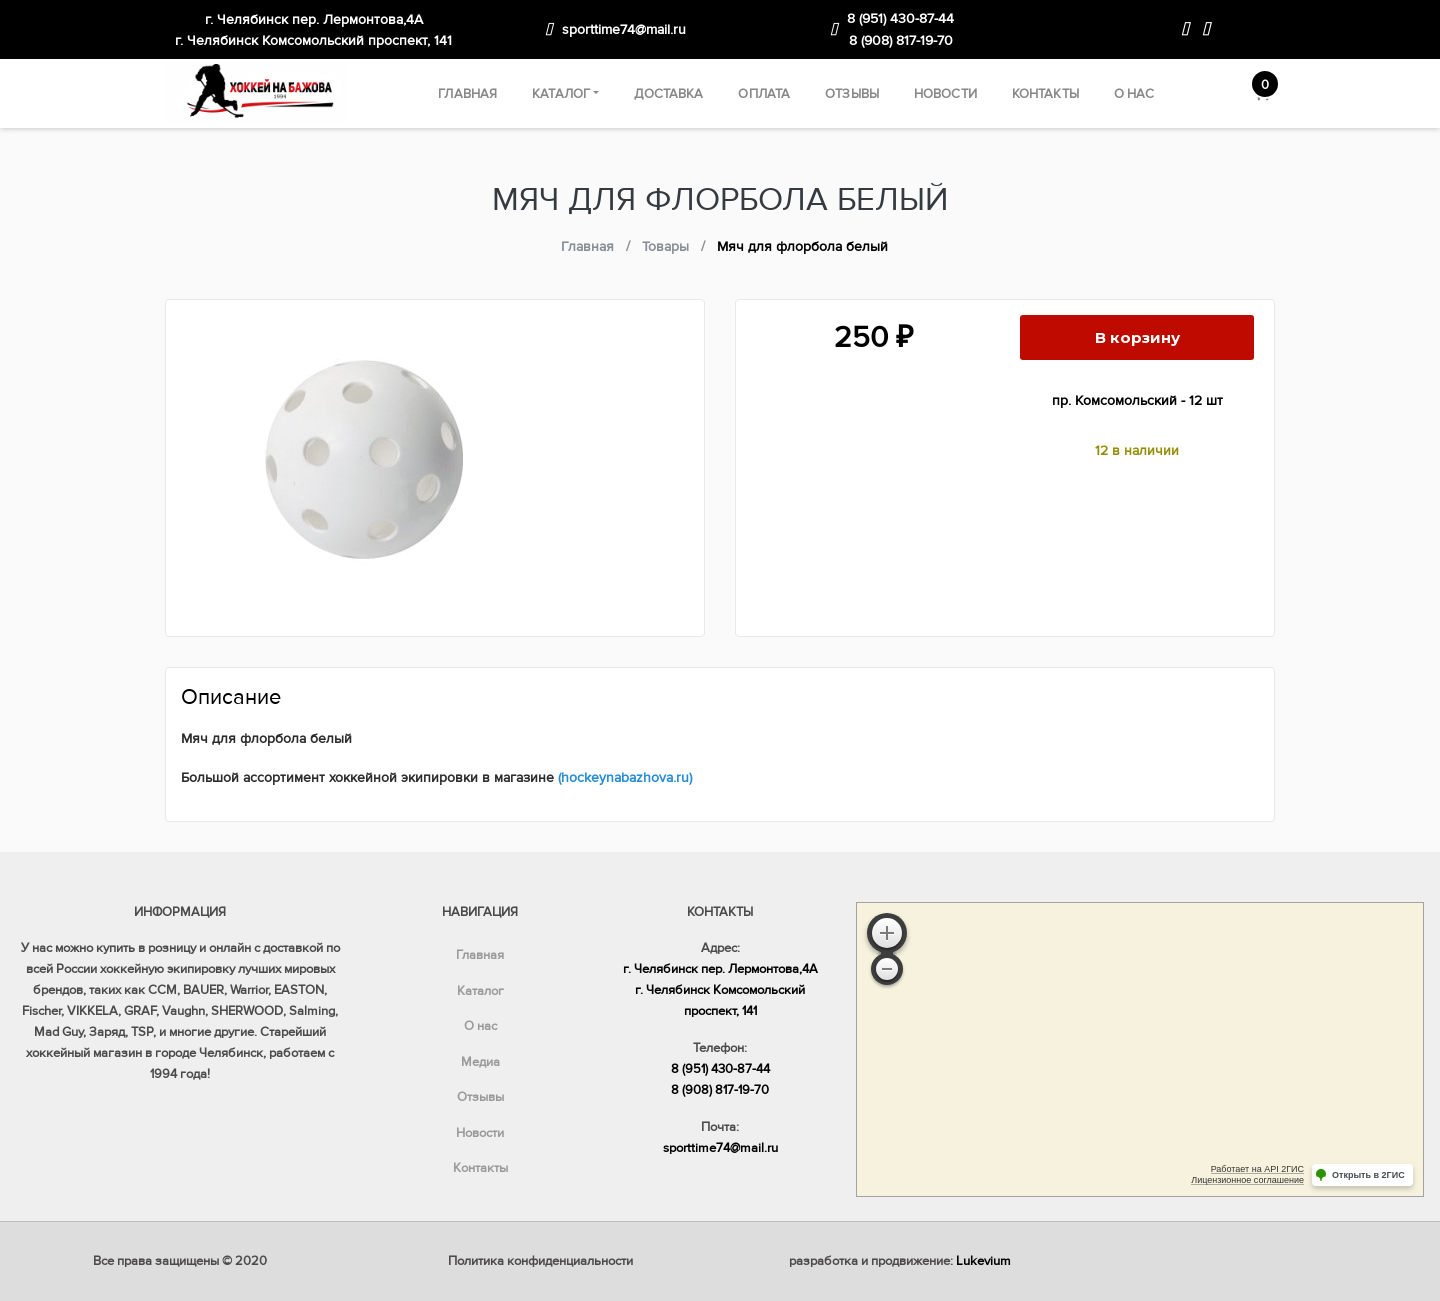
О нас (1134, 94)
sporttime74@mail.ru (624, 29)
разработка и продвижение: (900, 1261)
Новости (945, 94)
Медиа (480, 1062)
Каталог (561, 94)
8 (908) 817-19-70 (901, 40)
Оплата (764, 94)
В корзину (1137, 337)
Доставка (668, 94)
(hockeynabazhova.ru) (625, 777)
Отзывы (852, 94)
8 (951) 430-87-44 (900, 18)
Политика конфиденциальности (540, 1261)
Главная (467, 94)
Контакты (1045, 94)
